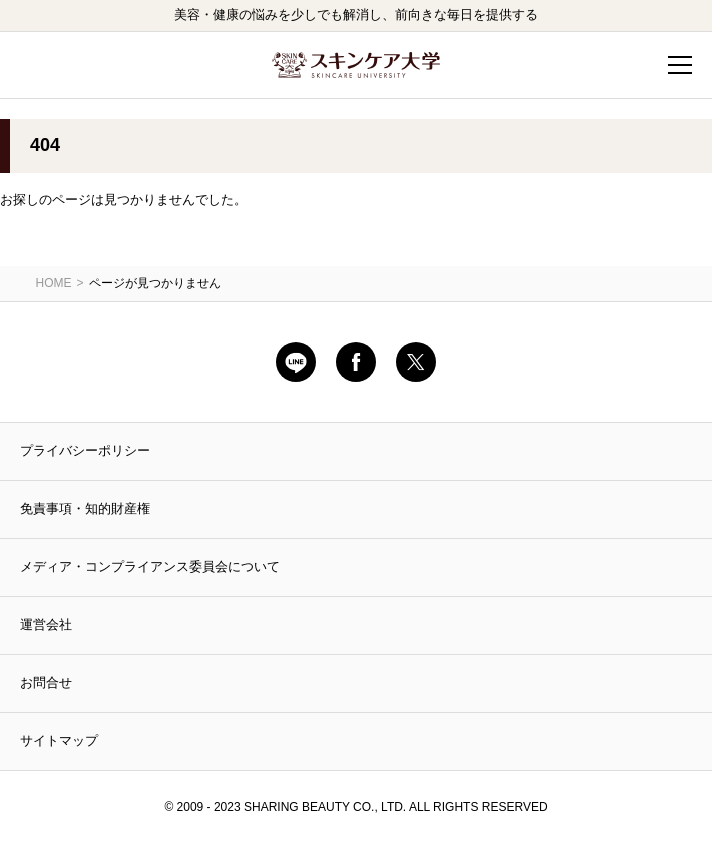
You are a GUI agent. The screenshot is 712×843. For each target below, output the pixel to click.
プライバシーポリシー (85, 450)
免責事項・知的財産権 (85, 508)
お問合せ (46, 682)
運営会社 (46, 624)
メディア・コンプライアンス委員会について (150, 566)
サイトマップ (59, 740)
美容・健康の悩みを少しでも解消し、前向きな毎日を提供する (356, 14)
